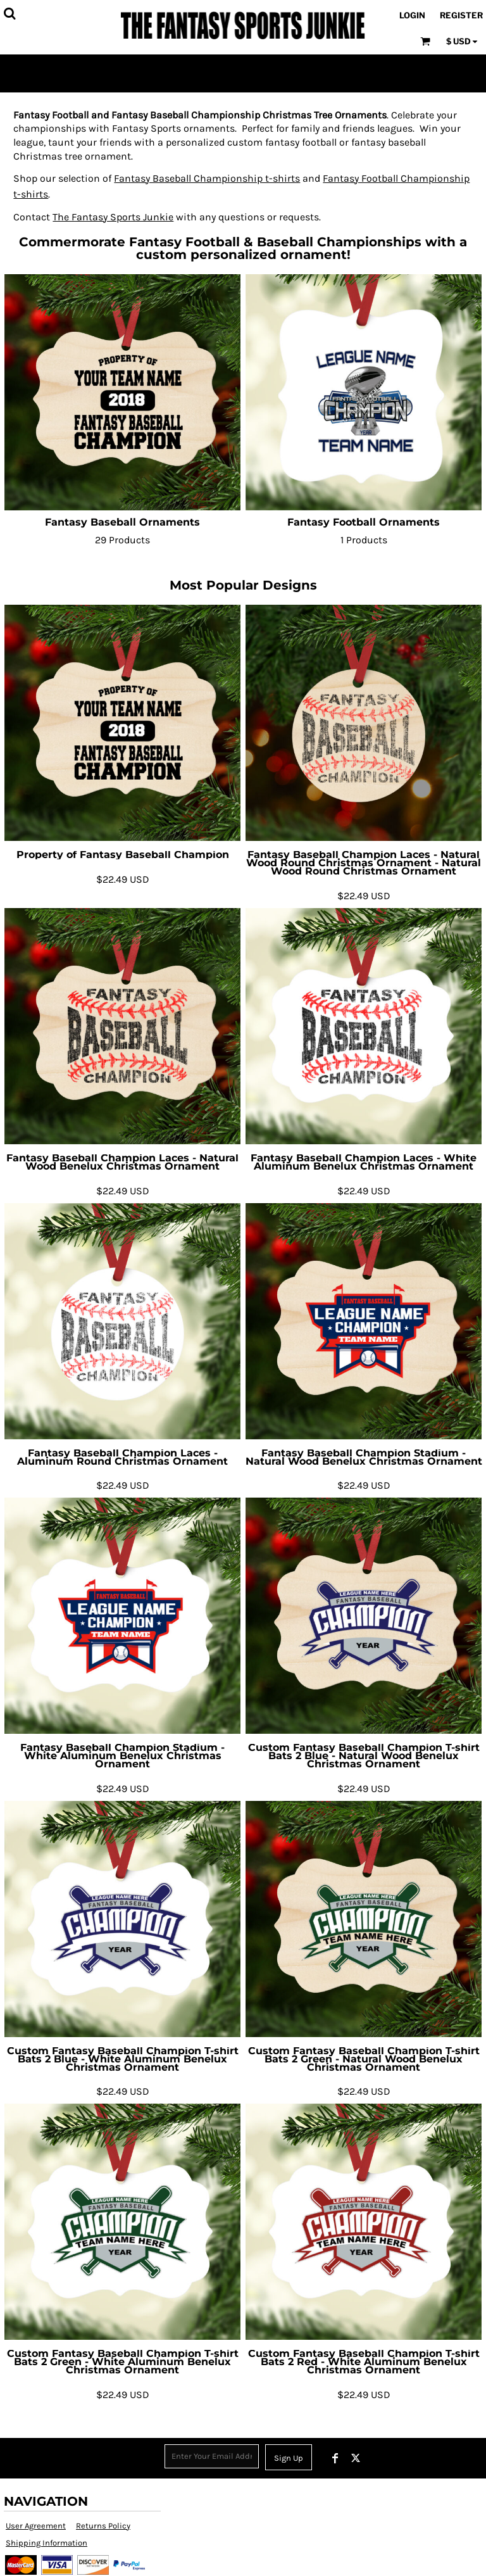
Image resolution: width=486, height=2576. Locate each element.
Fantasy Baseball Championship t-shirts (207, 178)
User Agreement (36, 2525)
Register (461, 15)
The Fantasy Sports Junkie (113, 217)
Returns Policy (103, 2525)
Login (412, 15)
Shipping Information (46, 2543)
